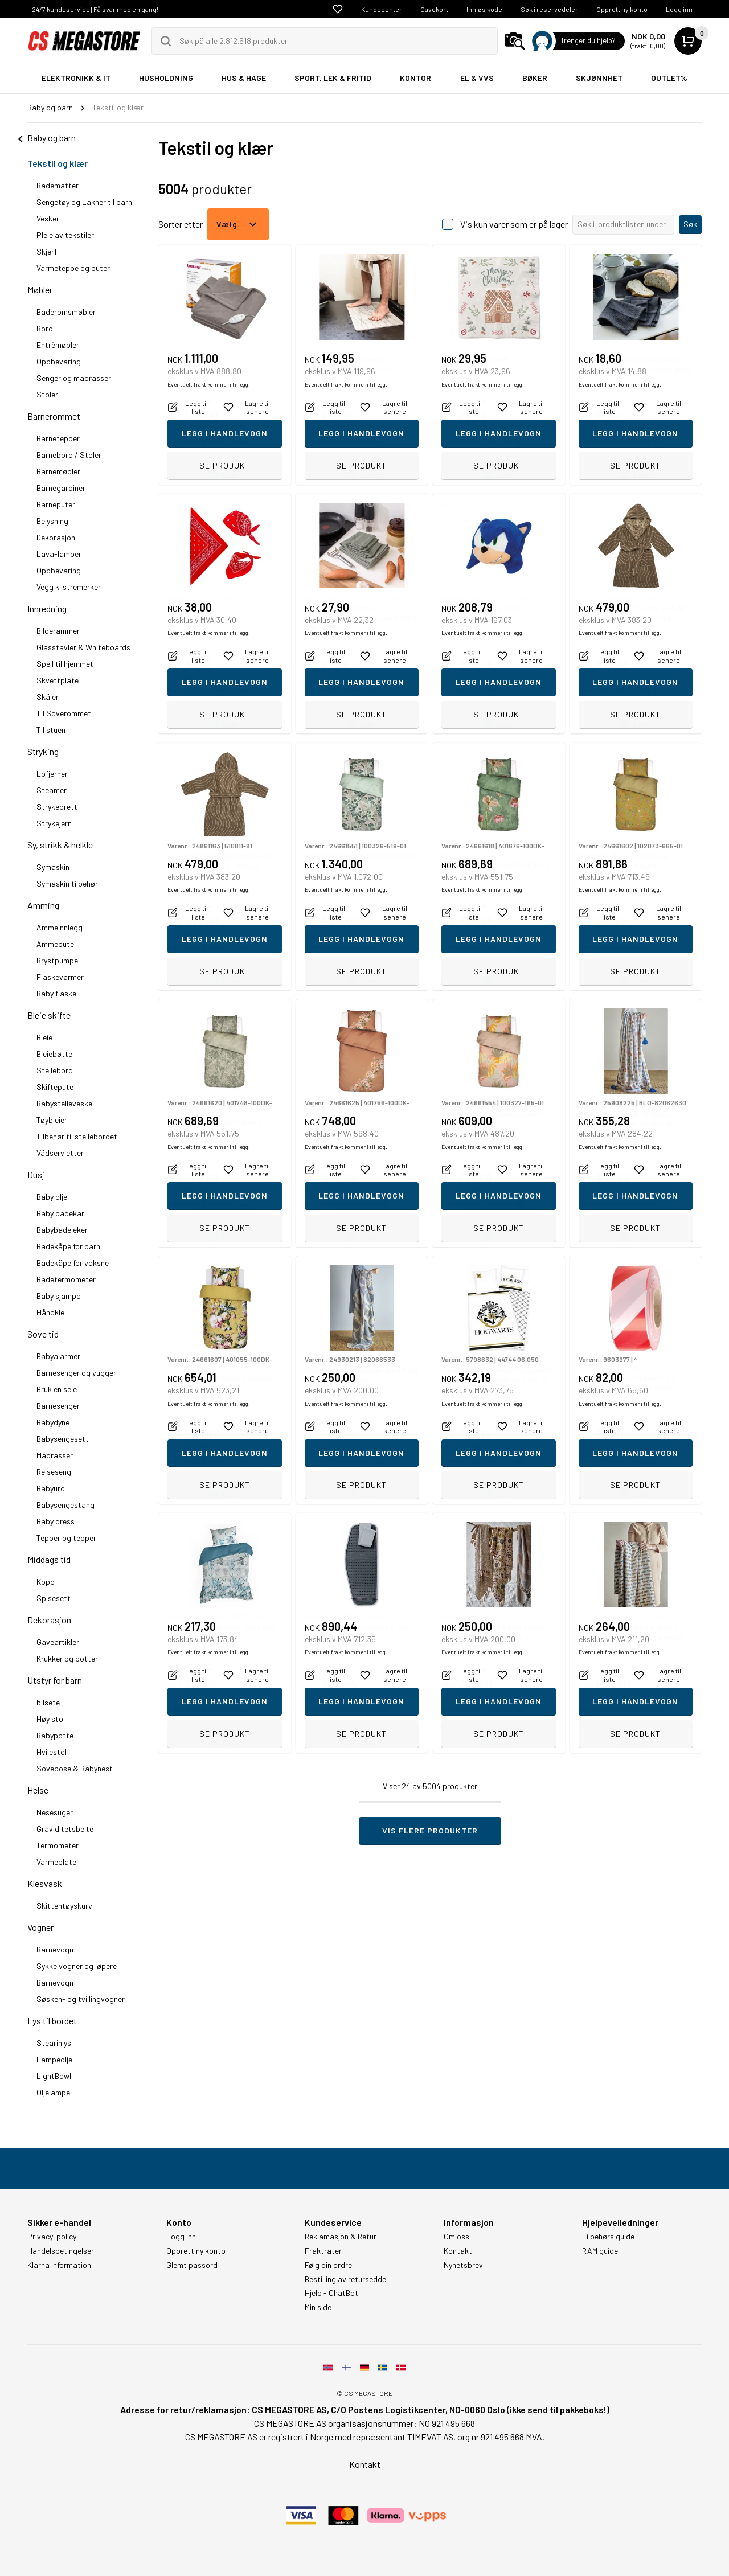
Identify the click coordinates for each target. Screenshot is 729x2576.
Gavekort (434, 9)
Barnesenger (58, 1405)
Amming (43, 905)
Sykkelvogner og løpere (76, 1966)
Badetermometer (66, 1279)
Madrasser (54, 1455)
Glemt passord (192, 2265)
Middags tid (49, 1559)
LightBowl (53, 2076)
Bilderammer (58, 630)
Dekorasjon (55, 537)
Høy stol (50, 1719)
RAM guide (600, 2250)
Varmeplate (56, 1862)
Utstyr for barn (54, 1680)
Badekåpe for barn (68, 1246)
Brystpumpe (57, 960)
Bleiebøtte (54, 1054)
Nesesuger (54, 1812)
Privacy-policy (51, 2236)
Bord (44, 328)
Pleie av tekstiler (65, 235)
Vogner (40, 1927)
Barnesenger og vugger (76, 1372)
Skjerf (46, 251)
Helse (37, 1790)
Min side (318, 2307)
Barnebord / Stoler (68, 455)
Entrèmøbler (57, 345)
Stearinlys (53, 2043)
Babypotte (54, 1735)
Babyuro (50, 1488)
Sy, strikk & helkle (60, 844)
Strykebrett (56, 806)
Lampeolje (54, 2059)
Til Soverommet (63, 713)
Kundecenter (381, 9)
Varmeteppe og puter (73, 268)
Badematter (57, 185)
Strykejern (54, 823)
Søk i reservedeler (549, 9)
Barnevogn (54, 1949)
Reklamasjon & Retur (340, 2236)
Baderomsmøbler (66, 312)
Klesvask (44, 1883)
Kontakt (458, 2250)
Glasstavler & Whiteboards (83, 647)
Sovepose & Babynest (74, 1768)
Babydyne (52, 1422)
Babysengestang (65, 1504)
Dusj (35, 1174)
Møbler (39, 289)
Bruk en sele (56, 1389)
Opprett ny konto (622, 9)
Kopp (45, 1581)
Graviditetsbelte (64, 1828)
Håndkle (50, 1312)
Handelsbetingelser (60, 2250)
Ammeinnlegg (59, 927)
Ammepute (55, 944)
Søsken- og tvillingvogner (80, 1999)
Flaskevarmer (60, 977)
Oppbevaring (58, 361)
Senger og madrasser (73, 378)
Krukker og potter (67, 1658)
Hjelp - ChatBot (331, 2293)
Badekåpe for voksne (72, 1263)
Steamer (51, 790)
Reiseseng (53, 1471)
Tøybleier (51, 1120)
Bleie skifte (49, 1015)
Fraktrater (323, 2250)
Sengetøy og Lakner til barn (84, 202)
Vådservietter (60, 1153)
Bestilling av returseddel (346, 2279)
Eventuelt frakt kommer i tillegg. (208, 441)
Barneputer (55, 504)
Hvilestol (51, 1752)
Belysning (52, 521)
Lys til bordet (52, 2020)
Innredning (47, 608)
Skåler (47, 697)
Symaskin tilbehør (67, 883)
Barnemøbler (58, 471)
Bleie (44, 1037)
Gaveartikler (57, 1642)
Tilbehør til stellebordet (76, 1136)
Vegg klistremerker (68, 587)
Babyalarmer (58, 1356)
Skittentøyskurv (64, 1905)
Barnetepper (58, 438)
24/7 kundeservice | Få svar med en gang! (95, 9)
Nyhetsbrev (463, 2265)
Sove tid (43, 1333)
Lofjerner (52, 773)
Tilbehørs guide (608, 2236)
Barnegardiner (60, 488)
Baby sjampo (58, 1296)
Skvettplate (57, 680)
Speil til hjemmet (64, 663)
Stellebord (54, 1070)
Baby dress (55, 1521)
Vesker (47, 218)
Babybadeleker (62, 1229)
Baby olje (51, 1196)
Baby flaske (56, 993)
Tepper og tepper (66, 1538)
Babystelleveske (64, 1103)
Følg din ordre (328, 2265)
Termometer (57, 1845)
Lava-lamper (58, 554)
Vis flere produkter (430, 1830)
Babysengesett (62, 1438)
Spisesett (53, 1598)
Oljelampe (53, 2092)
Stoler (47, 394)
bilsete (48, 1702)
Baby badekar (60, 1213)
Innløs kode (484, 9)
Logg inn (679, 9)
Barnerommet (53, 416)
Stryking (43, 751)
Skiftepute (54, 1087)
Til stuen (50, 730)
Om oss (456, 2236)
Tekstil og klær (57, 163)
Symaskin (52, 867)
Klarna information (59, 2265)
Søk (690, 224)
